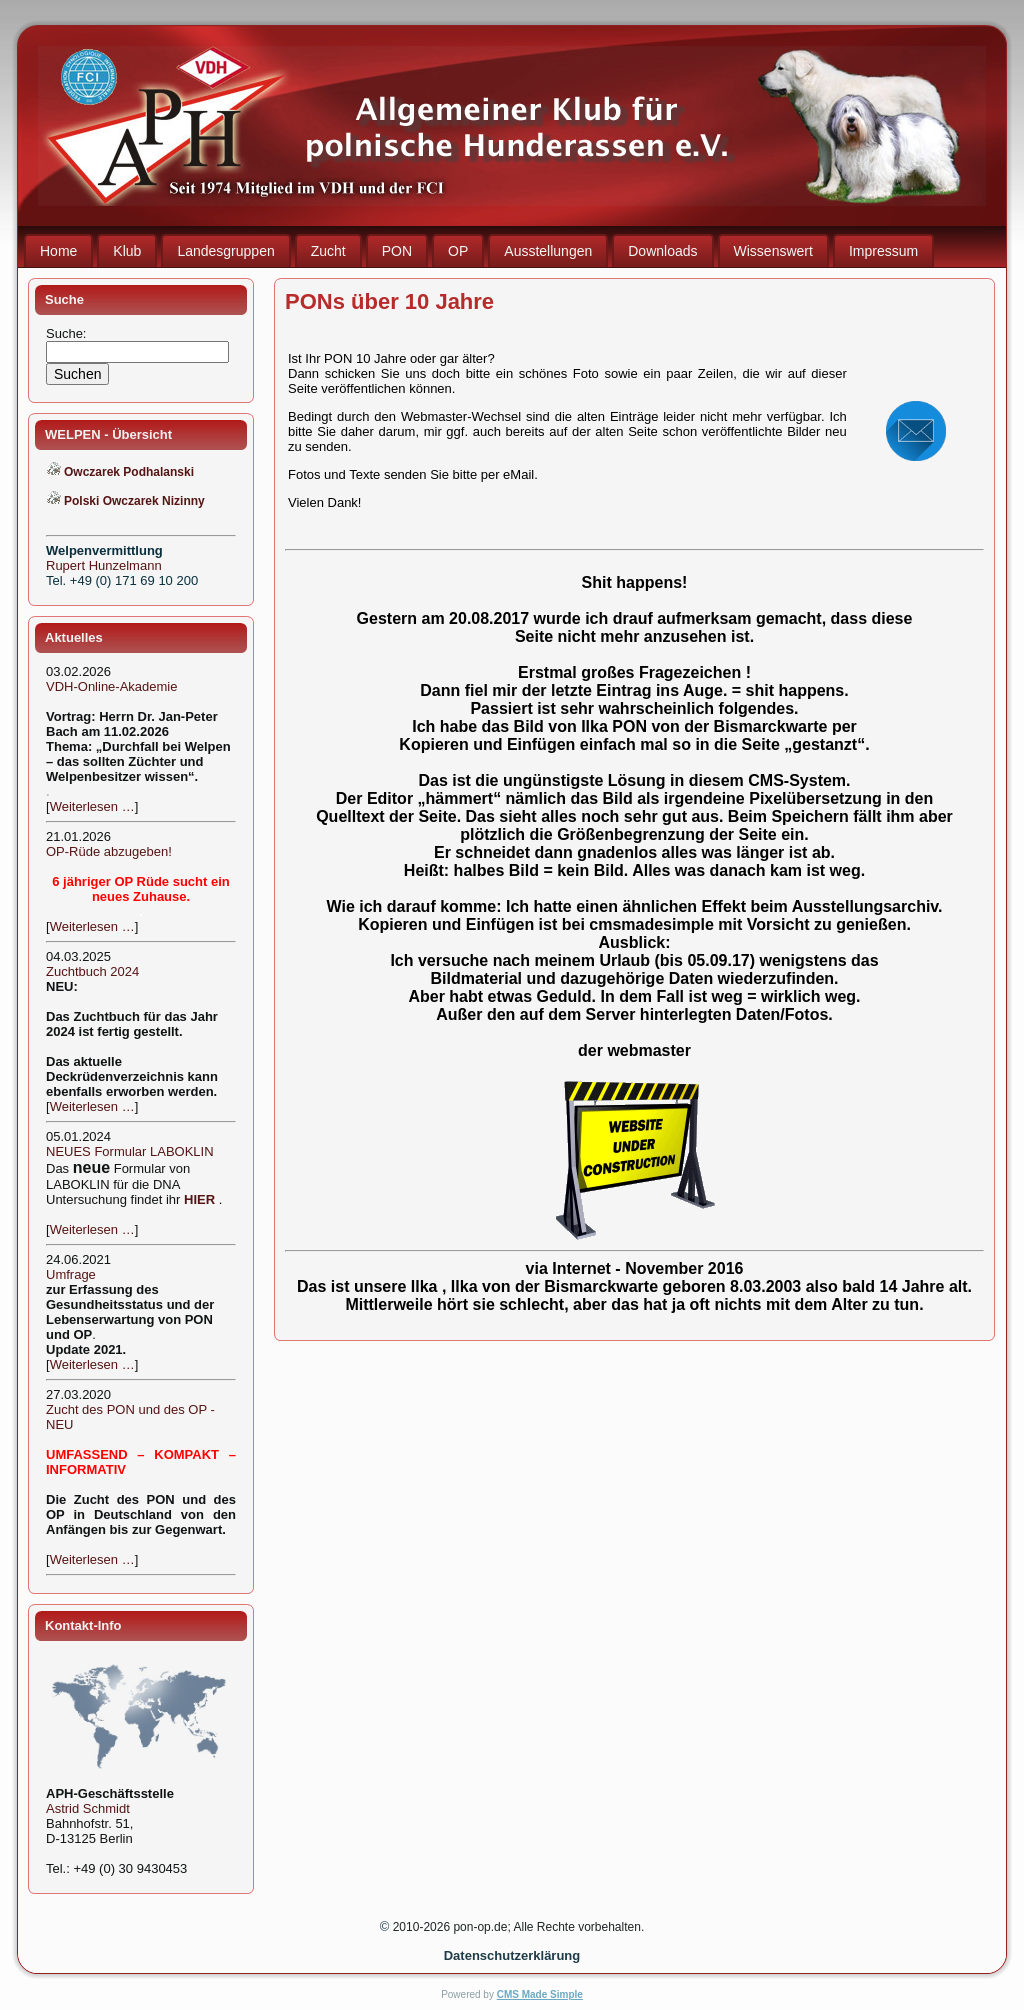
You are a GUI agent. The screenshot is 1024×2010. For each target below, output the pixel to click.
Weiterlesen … (92, 806)
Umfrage (71, 1274)
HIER (199, 1199)
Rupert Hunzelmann (104, 565)
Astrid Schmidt (88, 1808)
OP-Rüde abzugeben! (109, 851)
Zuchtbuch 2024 (92, 971)
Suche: (68, 333)
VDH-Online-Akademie (112, 686)
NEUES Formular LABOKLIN (130, 1151)
